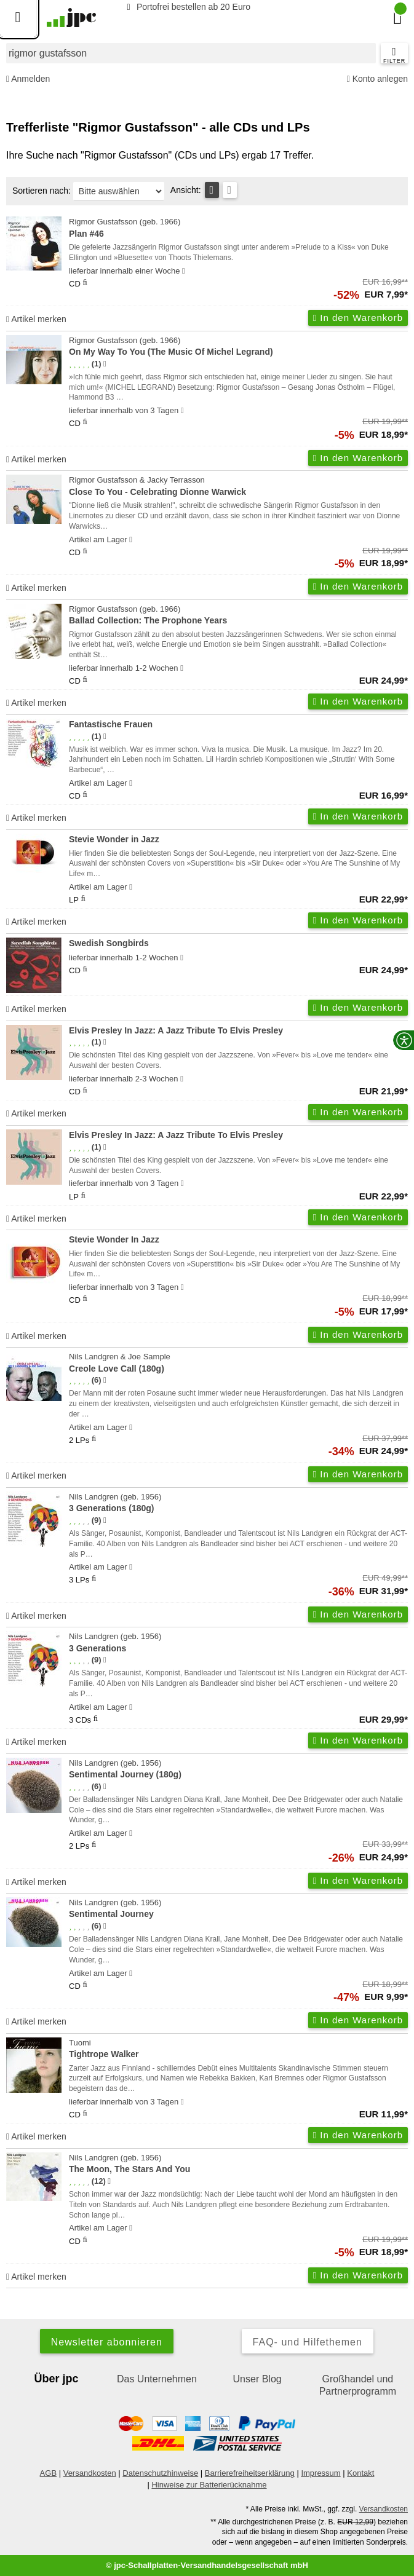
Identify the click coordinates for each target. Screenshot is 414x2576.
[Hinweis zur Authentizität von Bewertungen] (104, 363)
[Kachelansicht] (230, 190)
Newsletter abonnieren (106, 2342)
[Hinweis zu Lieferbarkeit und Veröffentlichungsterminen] (183, 271)
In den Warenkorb (358, 317)
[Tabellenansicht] (212, 190)
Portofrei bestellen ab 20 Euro (186, 7)
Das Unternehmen (157, 2379)
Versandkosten (89, 2473)
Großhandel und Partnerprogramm (357, 2385)
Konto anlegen (377, 79)
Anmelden (28, 79)
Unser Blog (257, 2379)
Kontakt (360, 2473)
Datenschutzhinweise (160, 2473)
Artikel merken (36, 319)
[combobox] (191, 53)
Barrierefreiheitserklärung (250, 2473)
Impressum (320, 2473)
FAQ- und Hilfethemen (307, 2342)
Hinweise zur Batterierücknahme (208, 2484)
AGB (48, 2473)
